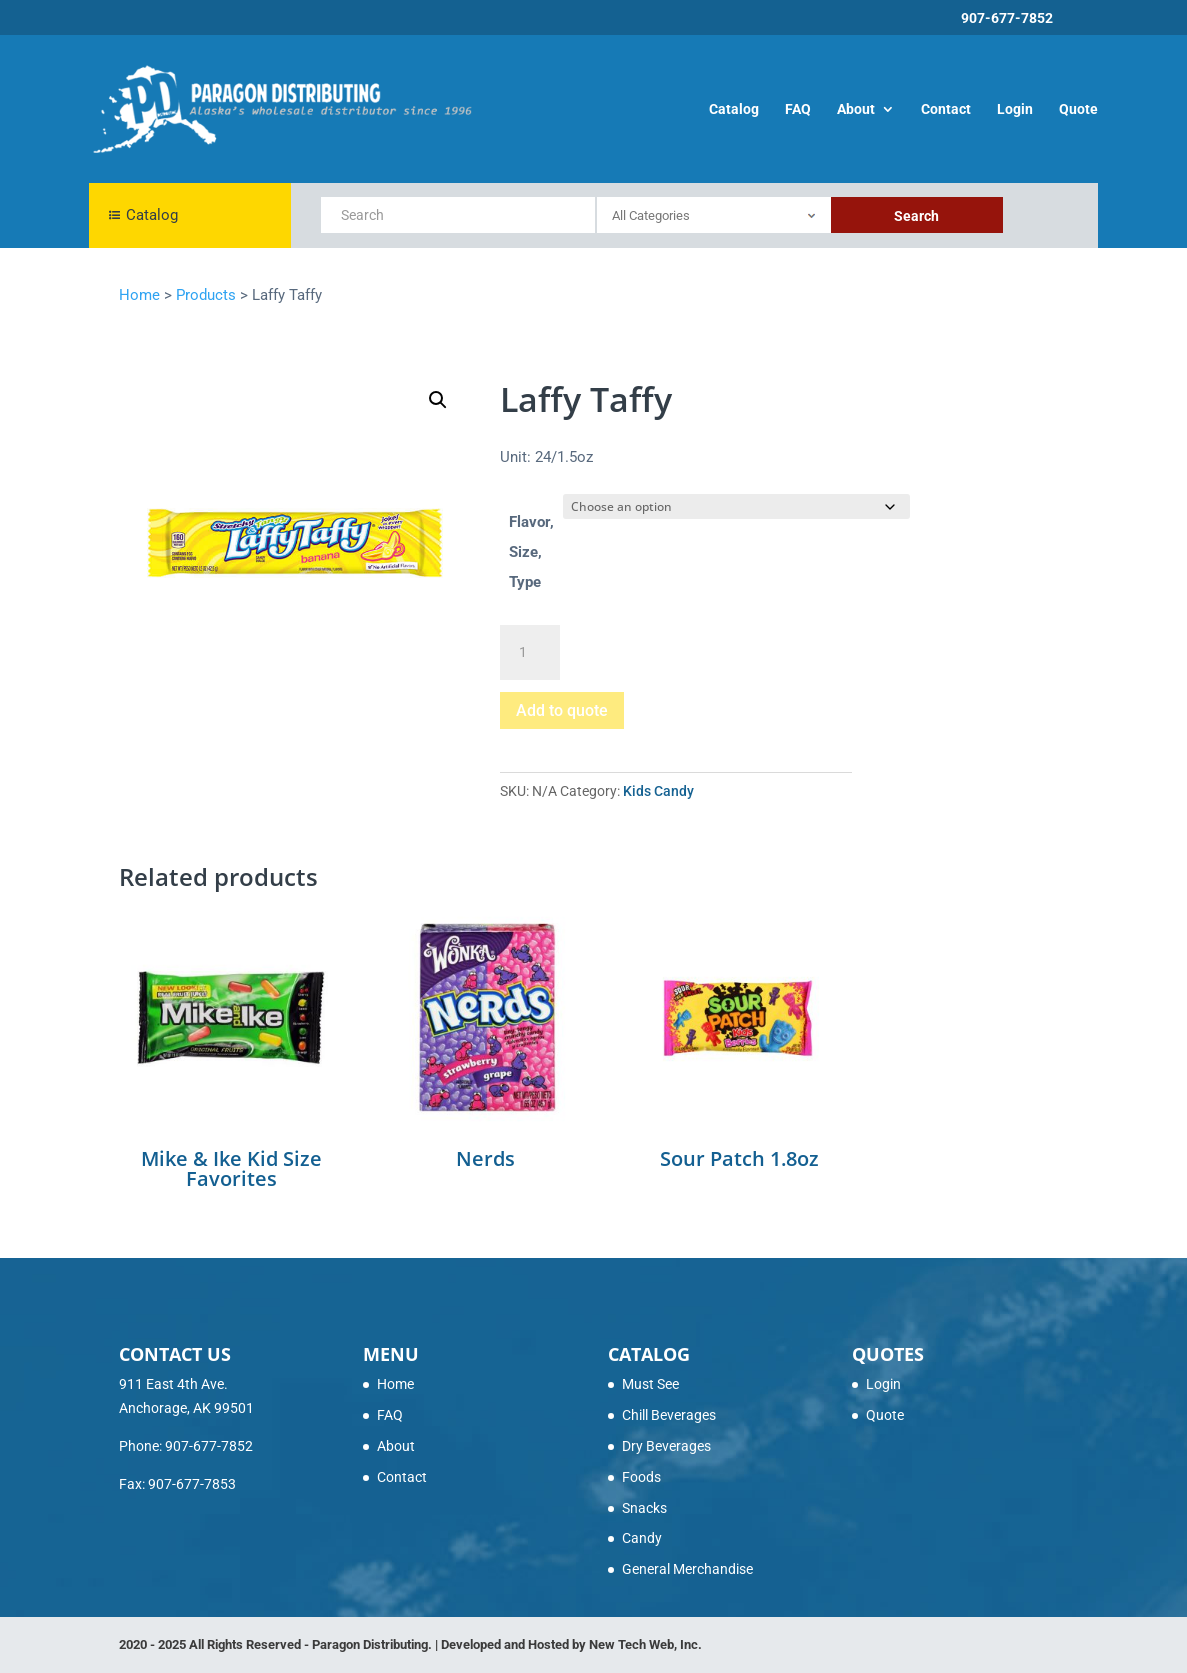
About (856, 109)
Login (1015, 109)
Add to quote (562, 710)
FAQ (798, 109)
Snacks (644, 1508)
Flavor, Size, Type (531, 552)
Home (395, 1384)
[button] (438, 400)
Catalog (734, 109)
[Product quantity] (530, 653)
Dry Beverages (666, 1446)
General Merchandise (687, 1569)
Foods (641, 1477)
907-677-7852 (1007, 18)
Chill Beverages (669, 1415)
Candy (642, 1538)
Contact (946, 109)
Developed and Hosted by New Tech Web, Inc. (571, 1644)
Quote (1078, 109)
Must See (650, 1384)
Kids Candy (658, 791)
